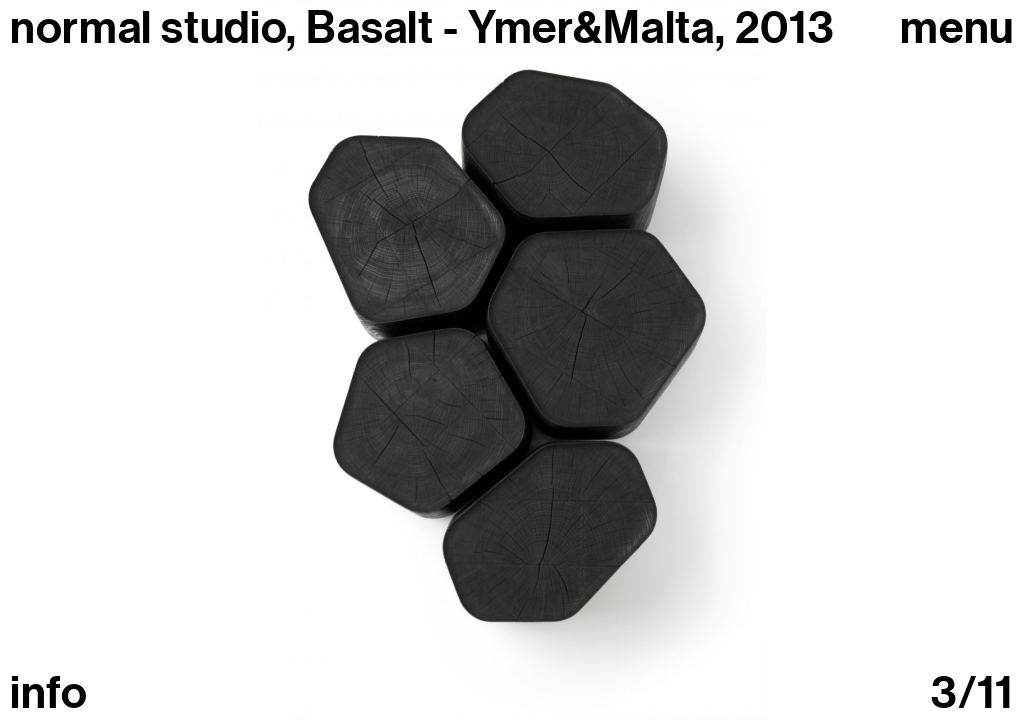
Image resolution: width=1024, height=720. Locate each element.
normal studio (148, 28)
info (49, 693)
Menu (957, 28)
